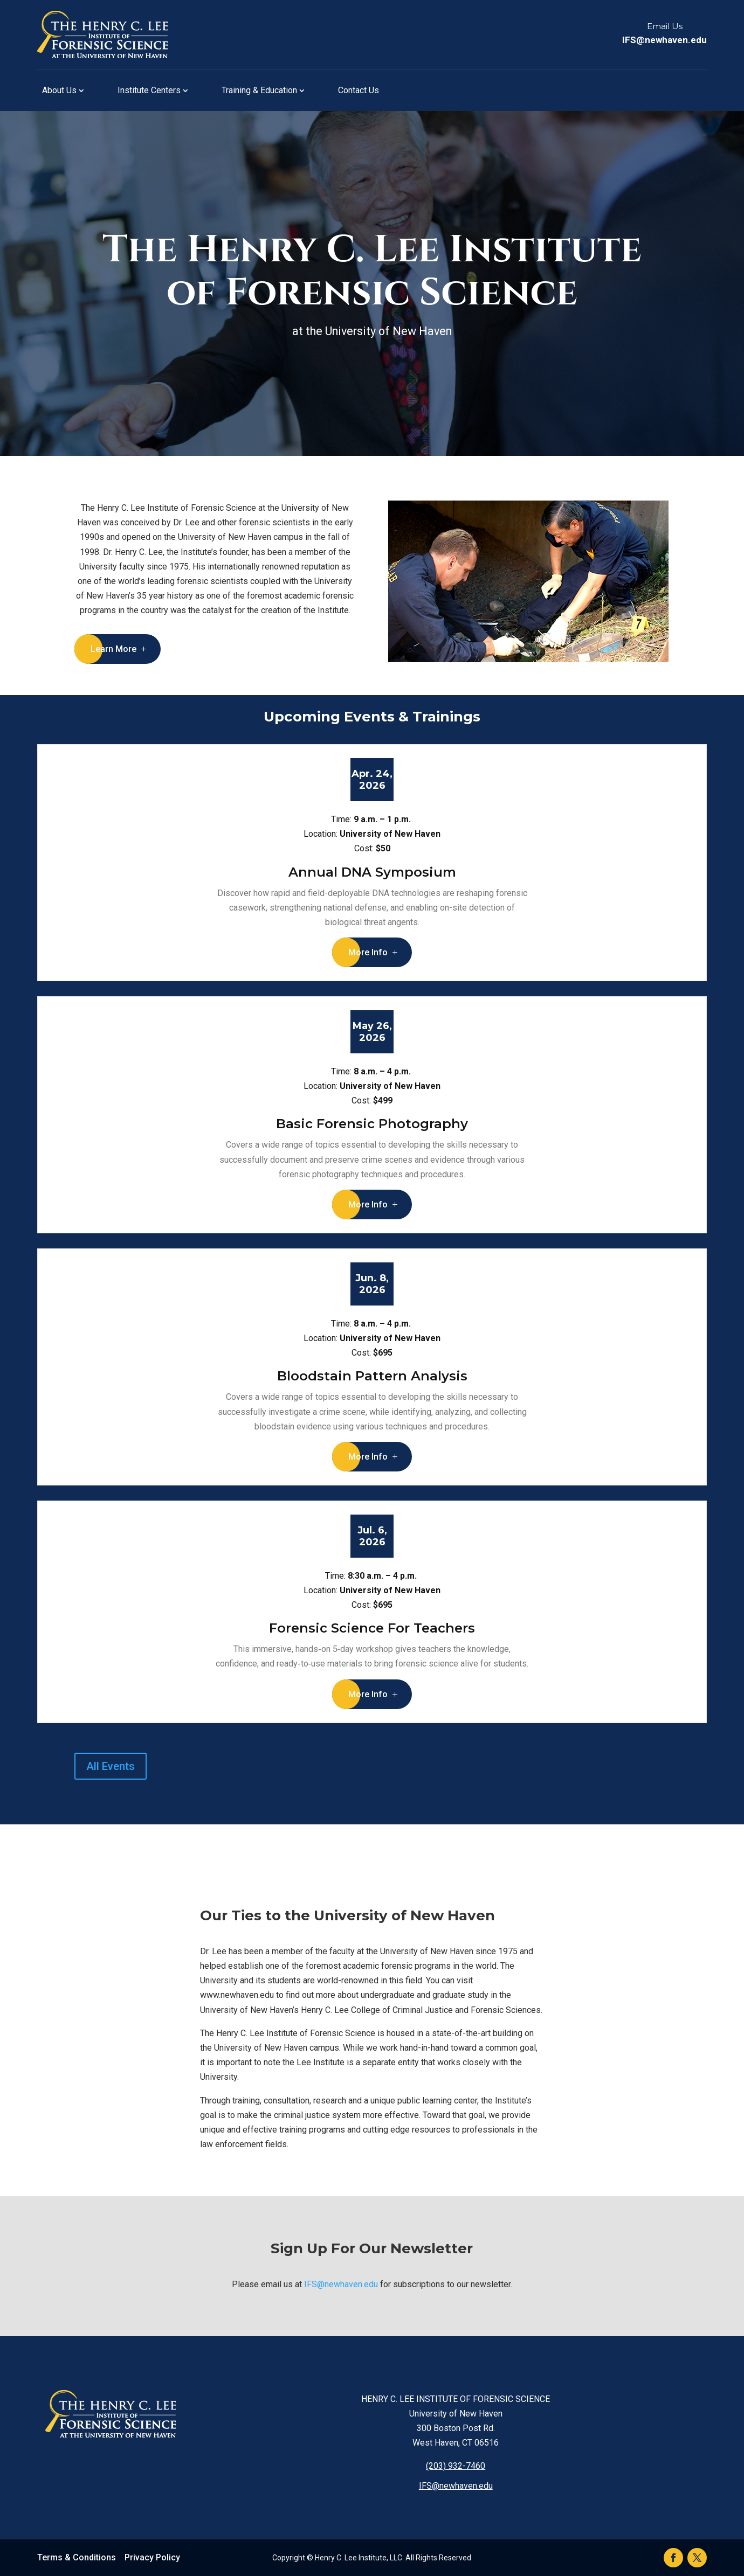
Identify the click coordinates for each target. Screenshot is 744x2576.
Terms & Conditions (76, 2557)
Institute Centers (149, 90)
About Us (59, 90)
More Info (368, 952)
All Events (110, 1766)
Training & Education (259, 90)
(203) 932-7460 (455, 2466)
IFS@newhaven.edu (664, 39)
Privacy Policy (152, 2557)
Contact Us (358, 90)
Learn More (113, 649)
